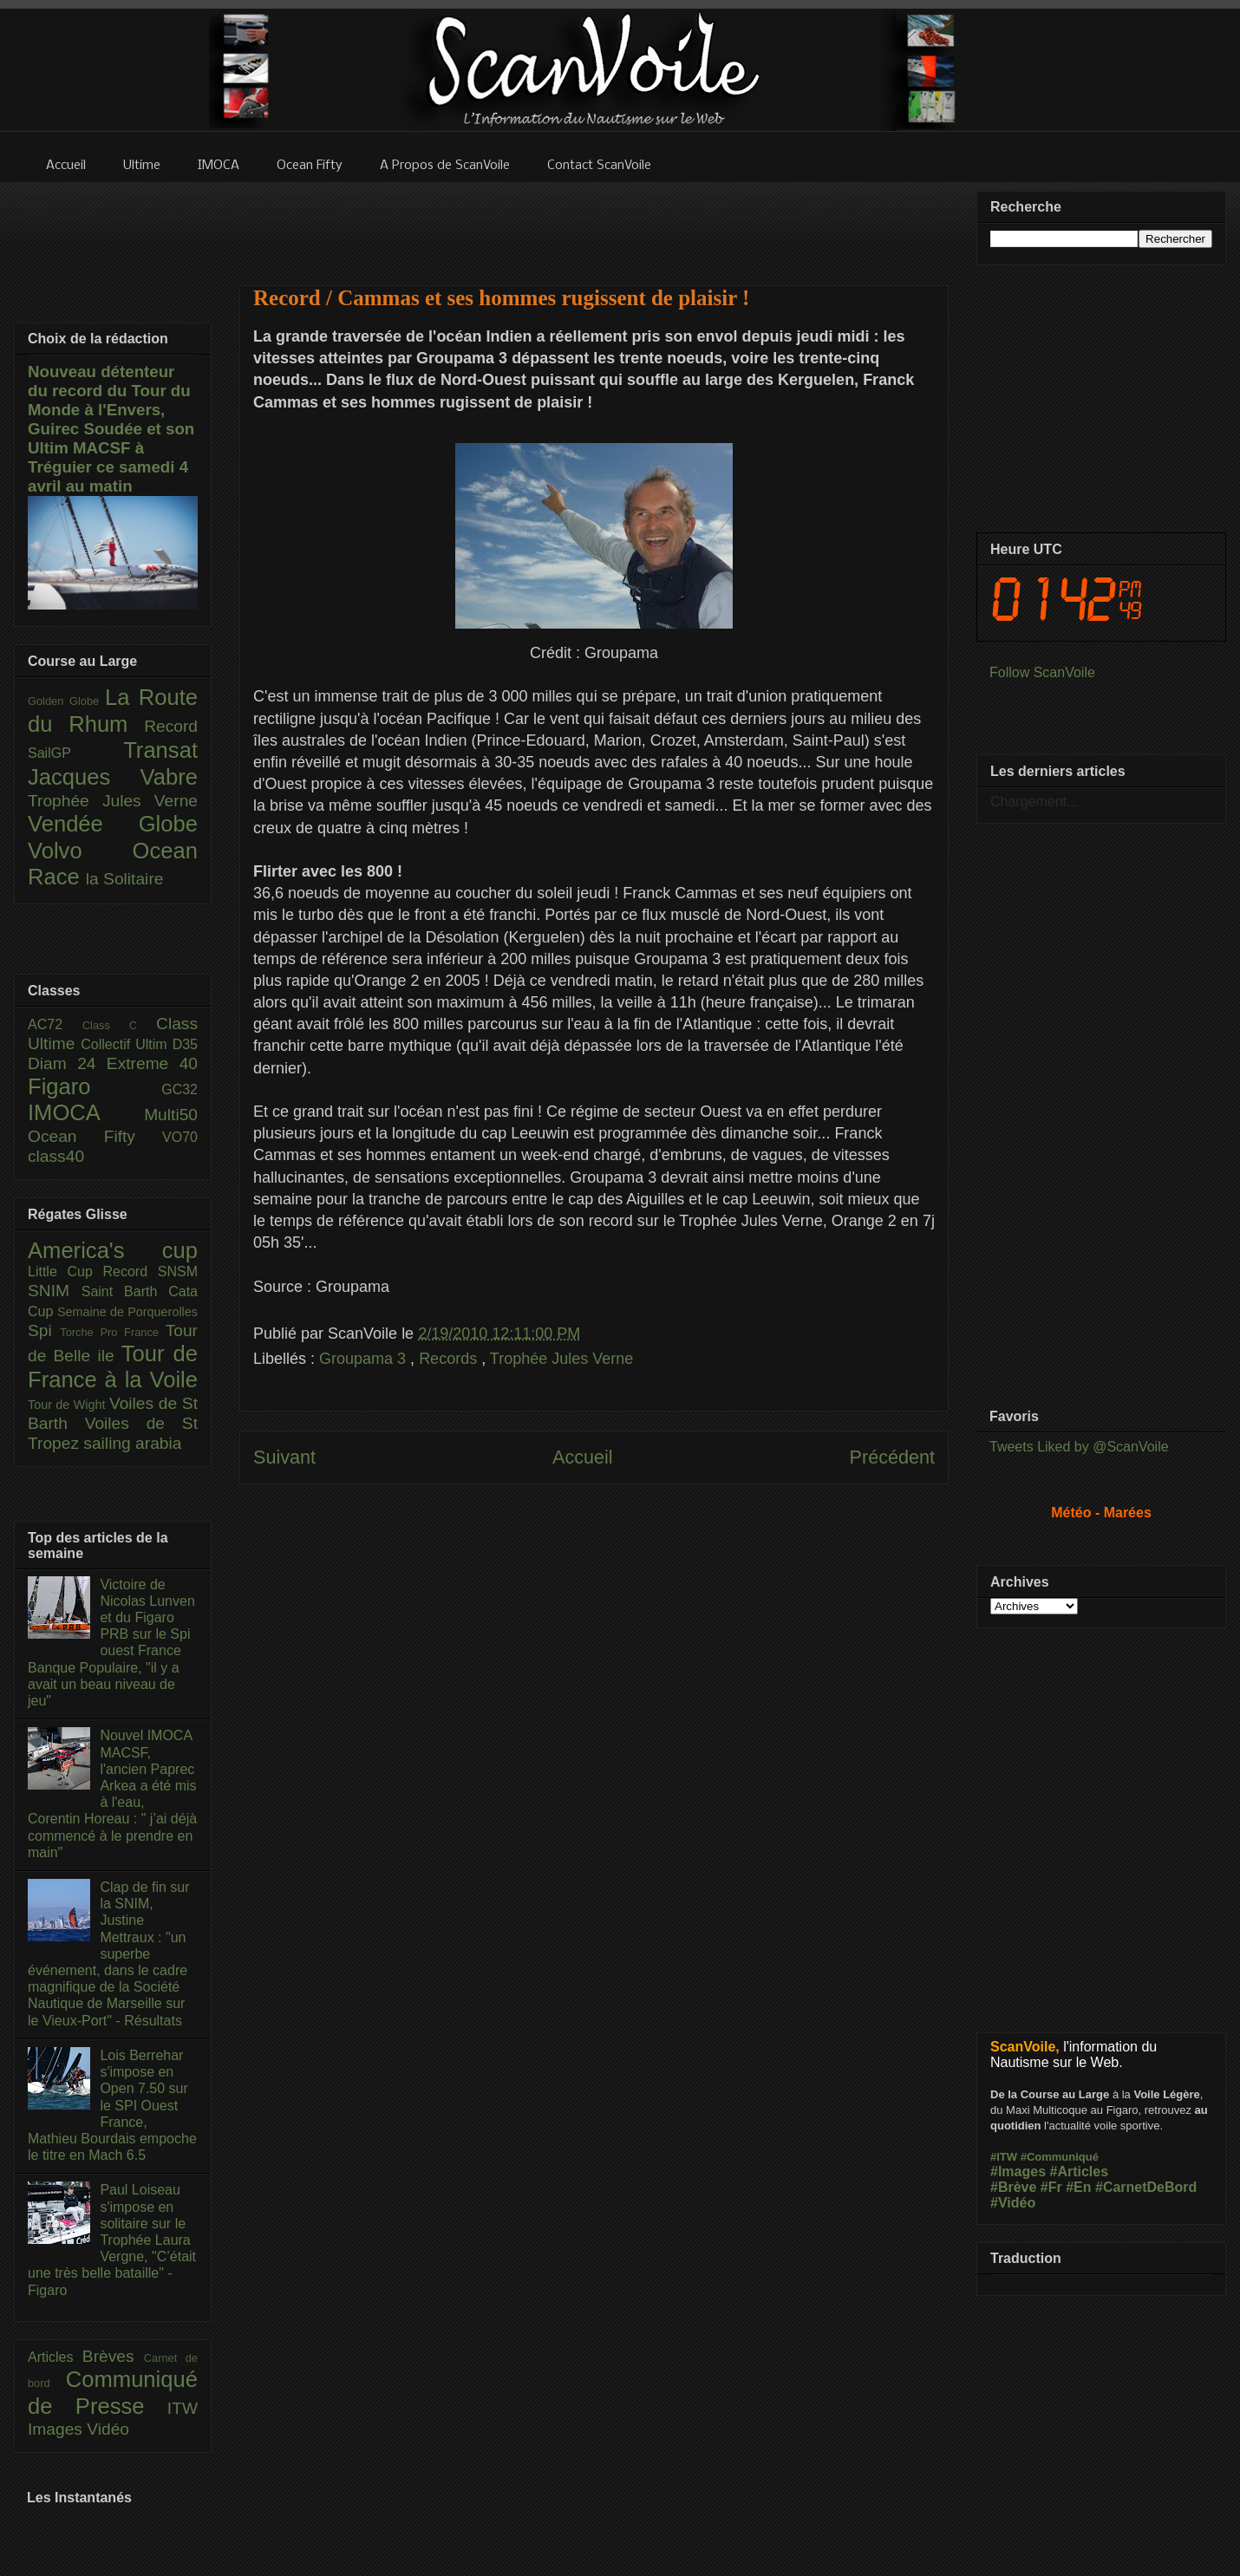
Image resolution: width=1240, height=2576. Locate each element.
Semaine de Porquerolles (127, 1312)
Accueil (582, 1457)
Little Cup (65, 1271)
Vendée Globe (113, 824)
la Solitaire (125, 879)
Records (450, 1358)
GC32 (179, 1089)
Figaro (94, 1086)
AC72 (55, 1024)
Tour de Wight (68, 1405)
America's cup (113, 1250)
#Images (1018, 2171)
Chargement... (1034, 801)
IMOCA (86, 1112)
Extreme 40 (152, 1063)
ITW (182, 2408)
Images (57, 2429)
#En (1078, 2187)
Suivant (284, 1457)
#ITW (1003, 2156)
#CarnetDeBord (1146, 2187)
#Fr (1051, 2187)
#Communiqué (1060, 2156)
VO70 (180, 1137)
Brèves (113, 2356)
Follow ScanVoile (1042, 672)
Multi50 (171, 1114)
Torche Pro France (112, 1332)
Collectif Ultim (126, 1044)
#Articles (1079, 2171)
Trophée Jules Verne (561, 1358)
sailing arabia (132, 1443)
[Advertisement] (594, 223)
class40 (56, 1156)
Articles (55, 2357)
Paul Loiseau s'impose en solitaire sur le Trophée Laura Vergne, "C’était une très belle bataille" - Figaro (112, 2239)
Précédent (892, 1457)
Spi (44, 1330)
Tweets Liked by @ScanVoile (1079, 1446)
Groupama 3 (364, 1358)
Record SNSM (150, 1271)
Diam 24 (67, 1063)
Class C (119, 1025)
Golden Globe (66, 701)
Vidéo (108, 2429)
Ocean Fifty (95, 1136)
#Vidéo (1012, 2202)
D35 (185, 1044)
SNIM (55, 1290)
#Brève (1013, 2187)
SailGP (75, 753)
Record (171, 726)
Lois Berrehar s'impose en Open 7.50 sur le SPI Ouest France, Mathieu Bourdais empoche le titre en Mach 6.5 (112, 2105)
